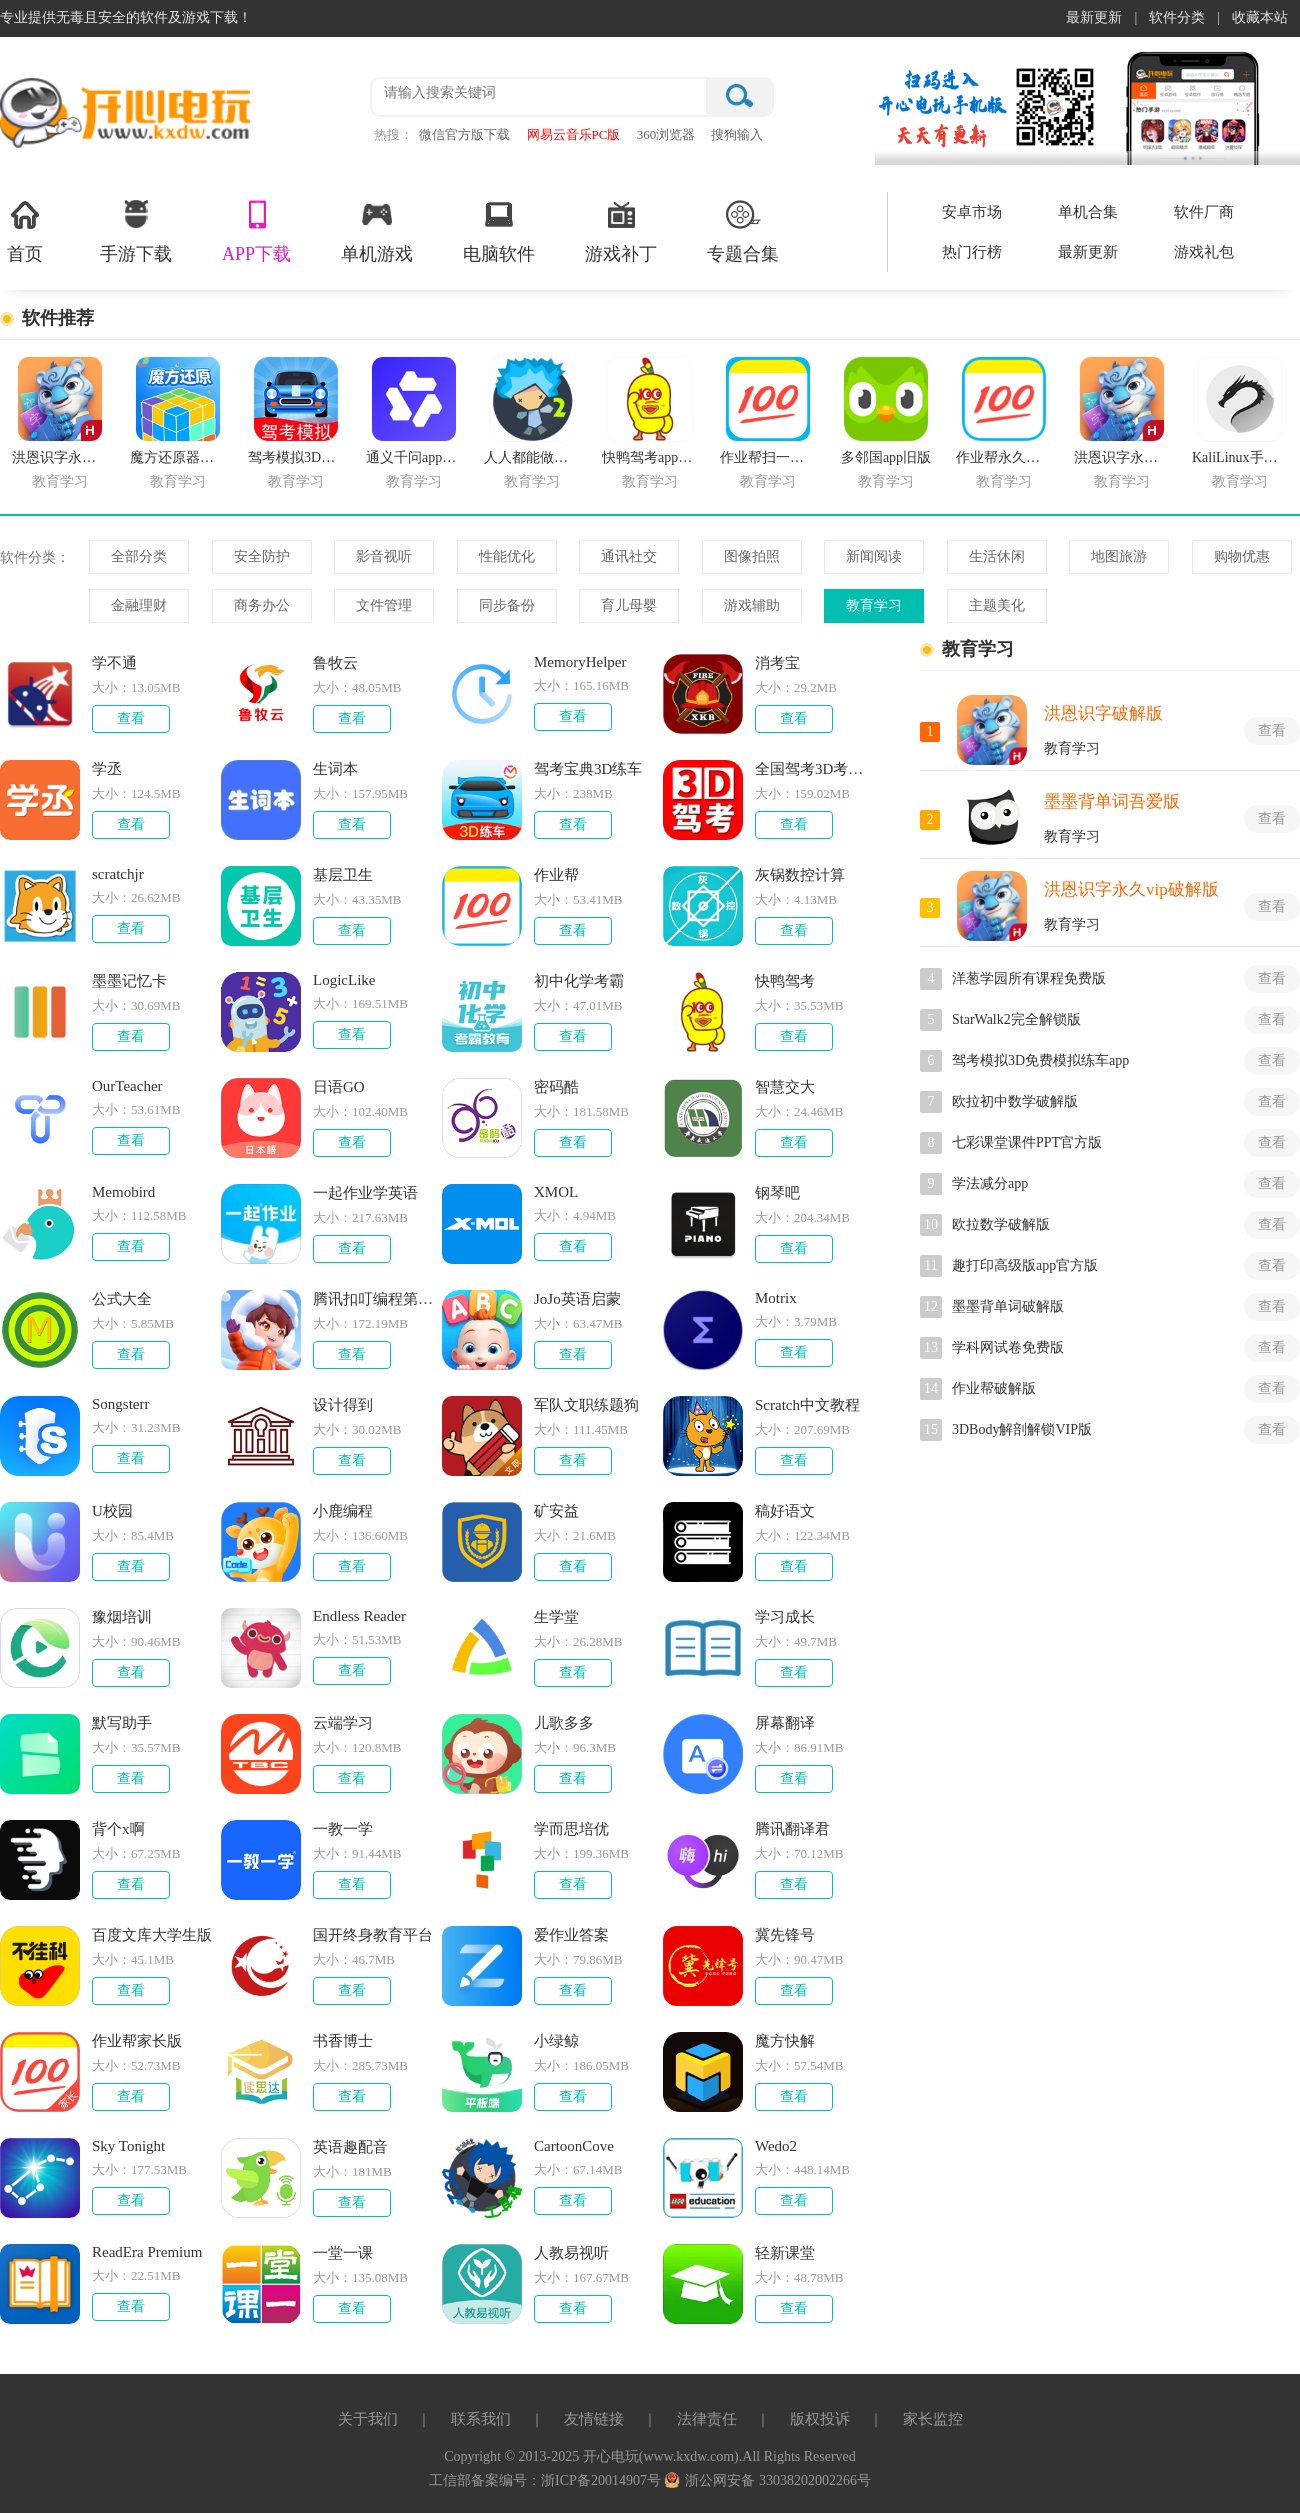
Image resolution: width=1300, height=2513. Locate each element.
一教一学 (343, 1829)
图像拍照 (752, 556)
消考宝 (777, 663)
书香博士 (343, 2041)
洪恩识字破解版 (1103, 713)
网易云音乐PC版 (574, 134)
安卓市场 (972, 212)
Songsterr (121, 1404)
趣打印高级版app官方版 (1025, 1265)
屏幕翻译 (785, 1723)
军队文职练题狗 (586, 1405)
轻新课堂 (785, 2253)
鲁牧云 (335, 663)
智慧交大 (785, 1087)
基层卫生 (343, 875)
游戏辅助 (752, 605)
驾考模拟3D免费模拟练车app (1040, 1060)
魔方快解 (785, 2041)
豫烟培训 (122, 1617)
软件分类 (1177, 17)
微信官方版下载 (464, 134)
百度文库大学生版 (152, 1935)
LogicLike (344, 980)
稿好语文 (785, 1511)
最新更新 (1094, 17)
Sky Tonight (128, 2146)
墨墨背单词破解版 (1008, 1306)
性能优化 (507, 556)
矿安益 (556, 1511)
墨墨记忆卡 (129, 981)
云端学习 (343, 1723)
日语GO (339, 1087)
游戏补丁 (621, 230)
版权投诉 (820, 2419)
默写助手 (122, 1723)
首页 (25, 230)
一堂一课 (343, 2253)
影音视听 (384, 556)
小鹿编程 (343, 1511)
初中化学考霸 (579, 981)
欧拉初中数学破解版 (1015, 1101)
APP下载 (256, 230)
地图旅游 (1119, 556)
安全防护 (262, 556)
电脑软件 (499, 230)
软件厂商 (1204, 212)
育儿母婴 (629, 605)
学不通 (114, 663)
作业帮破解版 (994, 1388)
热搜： (393, 134)
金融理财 (139, 605)
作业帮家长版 (137, 2041)
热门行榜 (972, 252)
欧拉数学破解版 (1001, 1224)
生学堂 (556, 1617)
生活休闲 (997, 556)
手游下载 (136, 230)
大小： (111, 687)
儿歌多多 (564, 1723)
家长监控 (933, 2419)
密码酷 (556, 1087)
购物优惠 (1242, 556)
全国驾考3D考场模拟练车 (816, 769)
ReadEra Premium (147, 2252)
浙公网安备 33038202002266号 (767, 2480)
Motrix (776, 1298)
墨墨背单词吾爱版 (1112, 801)
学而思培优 (571, 1829)
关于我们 (368, 2419)
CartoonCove (574, 2146)
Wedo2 (776, 2146)
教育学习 (874, 605)
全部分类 (139, 556)
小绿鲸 (556, 2041)
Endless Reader (359, 1616)
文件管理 (384, 605)
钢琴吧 (777, 1193)
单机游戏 (377, 230)
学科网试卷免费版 (1008, 1347)
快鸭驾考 (785, 981)
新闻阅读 (874, 556)
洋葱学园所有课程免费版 (1029, 978)
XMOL (556, 1192)
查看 (131, 718)
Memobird (123, 1192)
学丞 (107, 769)
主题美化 (997, 605)
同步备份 (507, 605)
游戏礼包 (1204, 252)
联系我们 (481, 2419)
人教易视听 (571, 2253)
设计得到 (343, 1405)
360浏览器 (666, 134)
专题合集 (743, 230)
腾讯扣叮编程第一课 (374, 1299)
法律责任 (707, 2419)
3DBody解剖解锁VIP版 (1022, 1429)
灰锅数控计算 (800, 875)
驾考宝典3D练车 (588, 769)
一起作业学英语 (365, 1193)
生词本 (335, 769)
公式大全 (122, 1299)
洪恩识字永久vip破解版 (1131, 889)
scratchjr (118, 874)
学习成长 (785, 1617)
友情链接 (594, 2419)
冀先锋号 (785, 1935)
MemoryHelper (580, 662)
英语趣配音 (350, 2147)
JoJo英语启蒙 (577, 1299)
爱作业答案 (571, 1935)
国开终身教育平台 (373, 1935)
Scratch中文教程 (807, 1405)
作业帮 (556, 875)
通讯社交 (629, 556)
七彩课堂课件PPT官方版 (1027, 1142)
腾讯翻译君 (792, 1829)
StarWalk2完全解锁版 (1016, 1019)
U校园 (112, 1511)
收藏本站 (1260, 17)
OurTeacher (127, 1086)
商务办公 (262, 605)
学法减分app (990, 1183)
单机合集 (1088, 212)
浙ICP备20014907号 (602, 2480)
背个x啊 (118, 1829)
